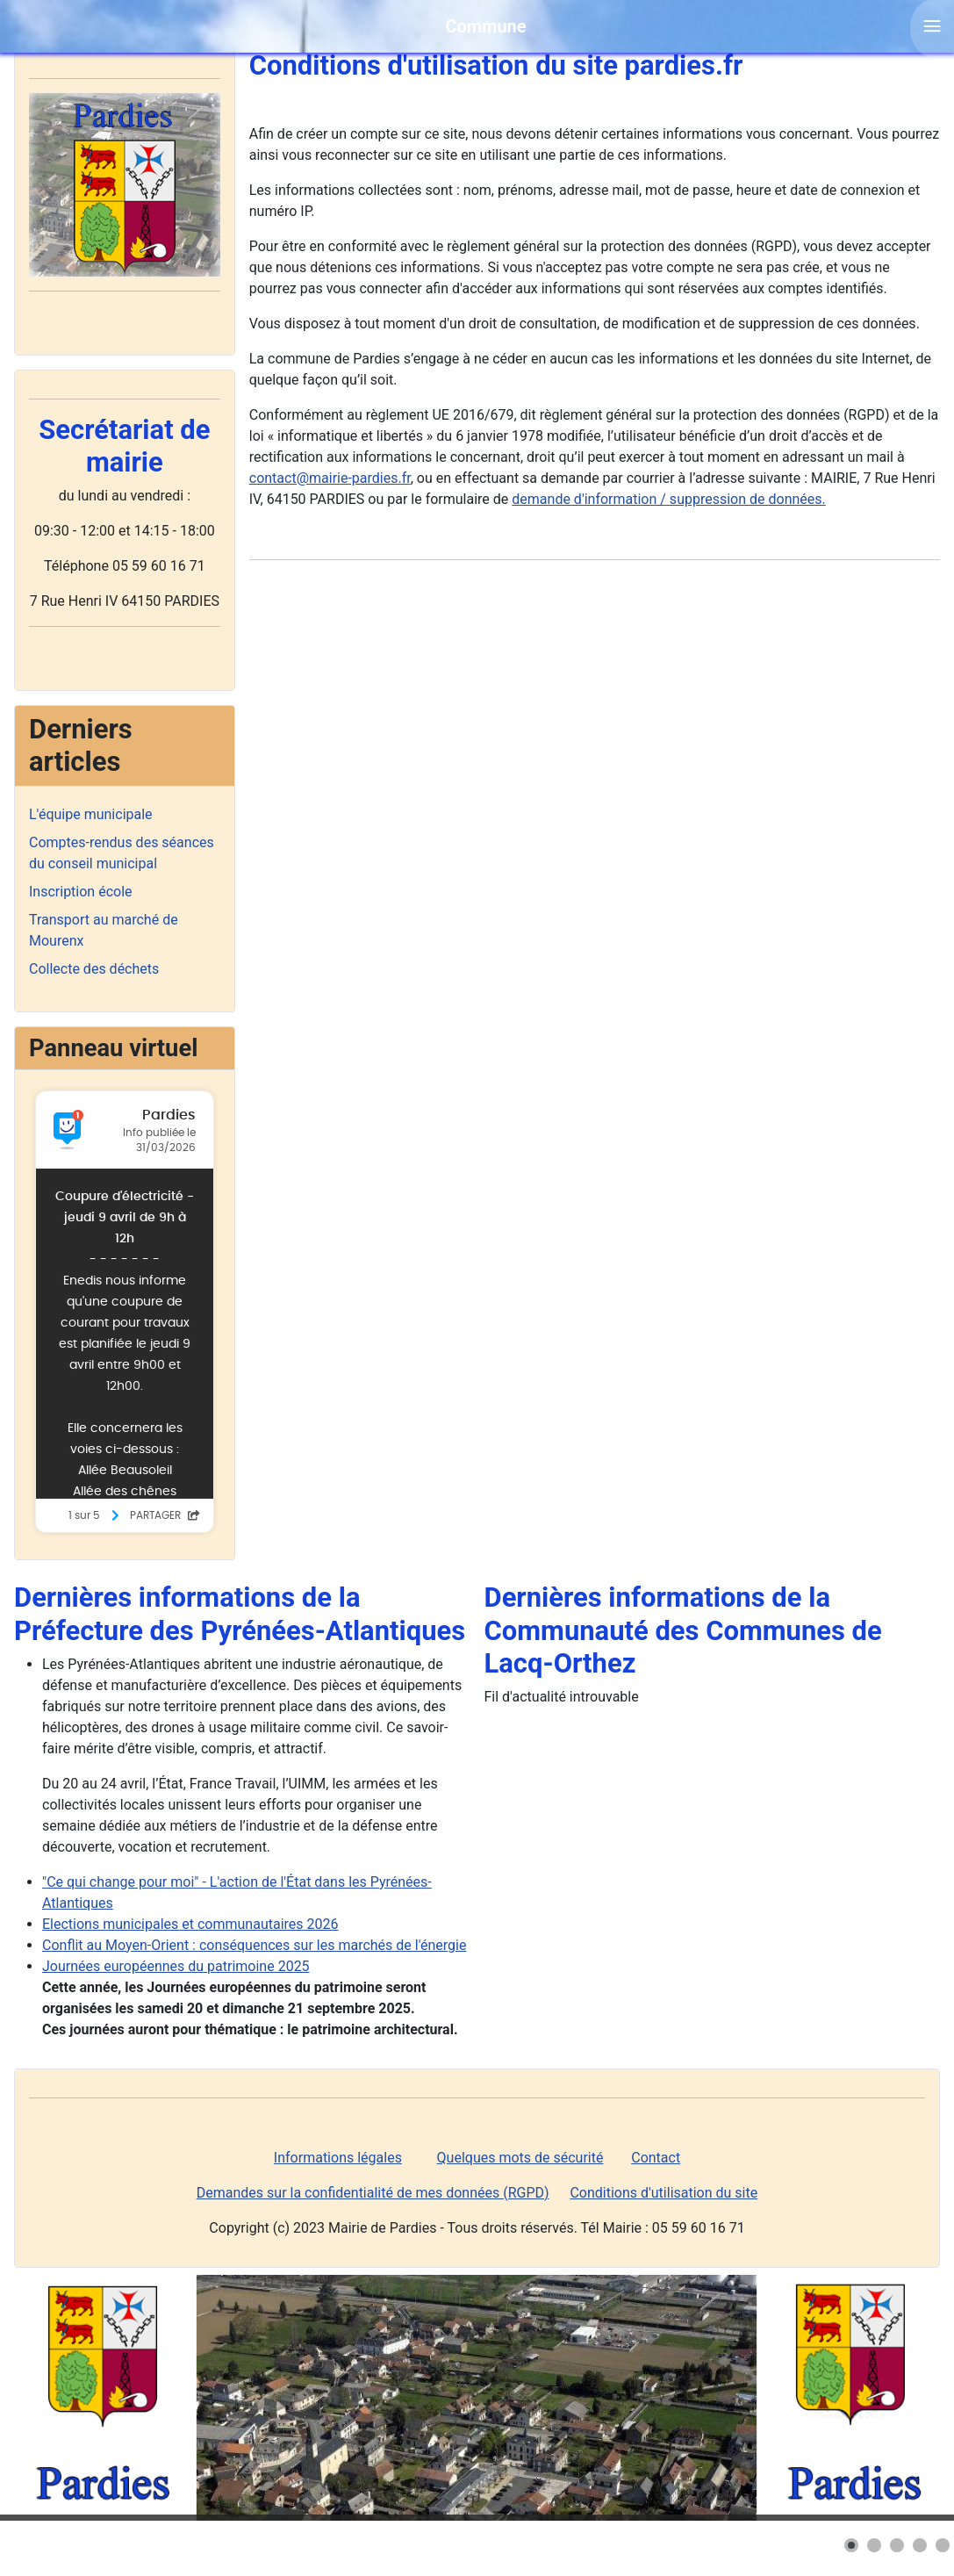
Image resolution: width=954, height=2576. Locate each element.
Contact (655, 2157)
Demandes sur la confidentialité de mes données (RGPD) (373, 2192)
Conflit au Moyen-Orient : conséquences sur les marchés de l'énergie (254, 1945)
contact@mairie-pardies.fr (330, 478)
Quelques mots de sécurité (520, 2157)
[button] (851, 2545)
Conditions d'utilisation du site (663, 2192)
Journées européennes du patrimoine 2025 (176, 1966)
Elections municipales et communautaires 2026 (190, 1924)
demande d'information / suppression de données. (668, 499)
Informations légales (338, 2157)
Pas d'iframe (124, 1311)
